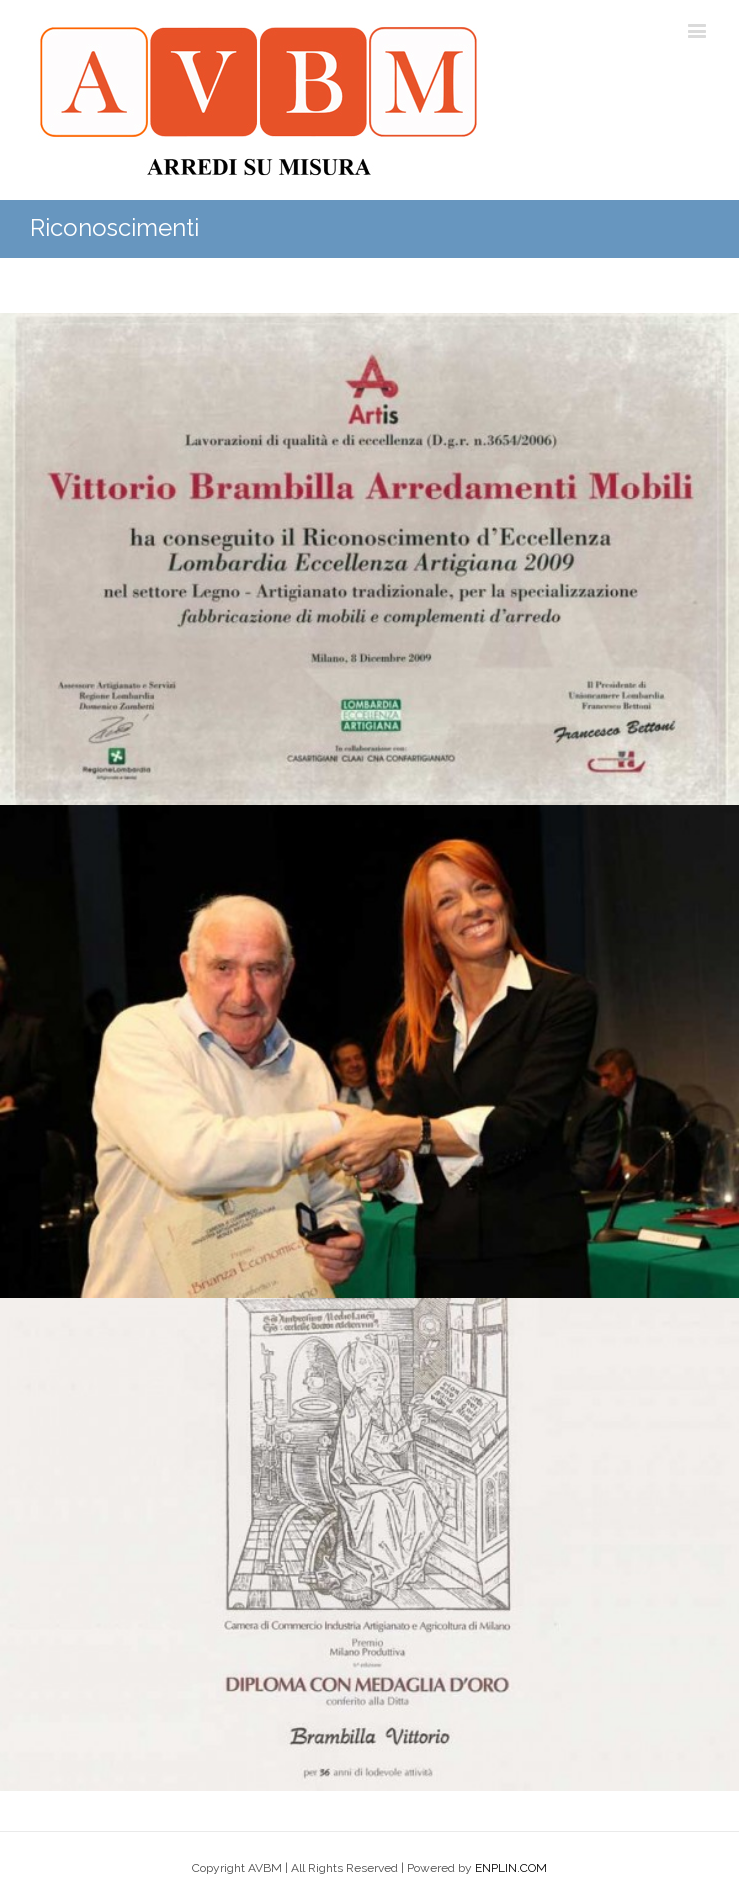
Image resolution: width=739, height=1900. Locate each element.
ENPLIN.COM (511, 1868)
